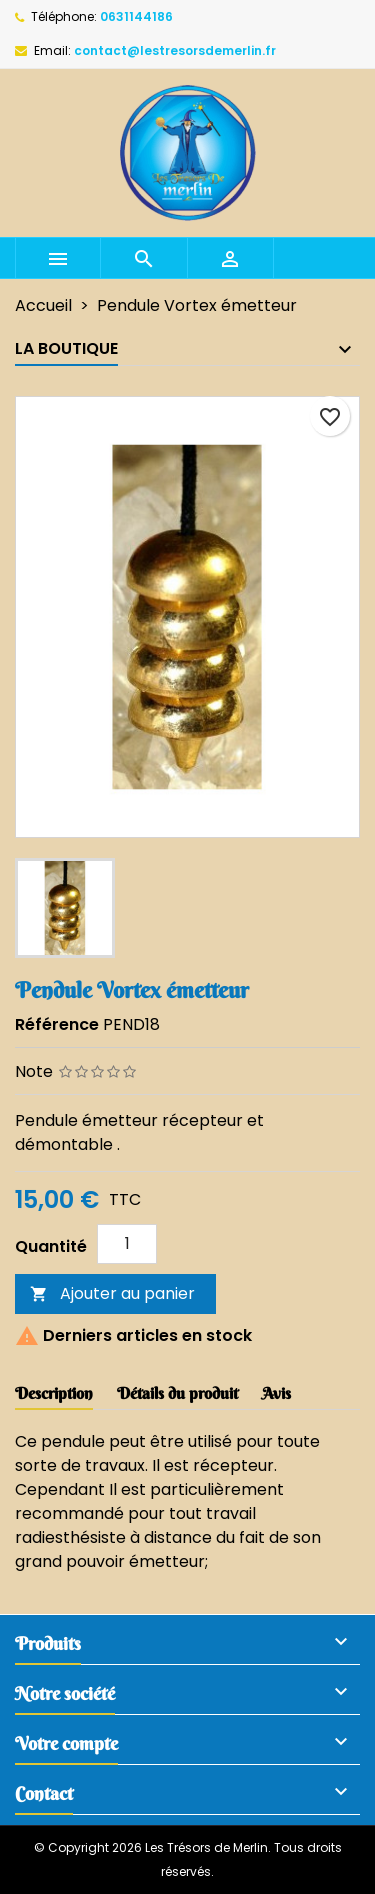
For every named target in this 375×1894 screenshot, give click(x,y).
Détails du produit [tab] (177, 1393)
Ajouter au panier (112, 1293)
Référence (57, 1024)
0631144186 (136, 16)
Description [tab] (54, 1393)
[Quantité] (127, 1244)
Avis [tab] (276, 1393)
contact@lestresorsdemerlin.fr (175, 50)
